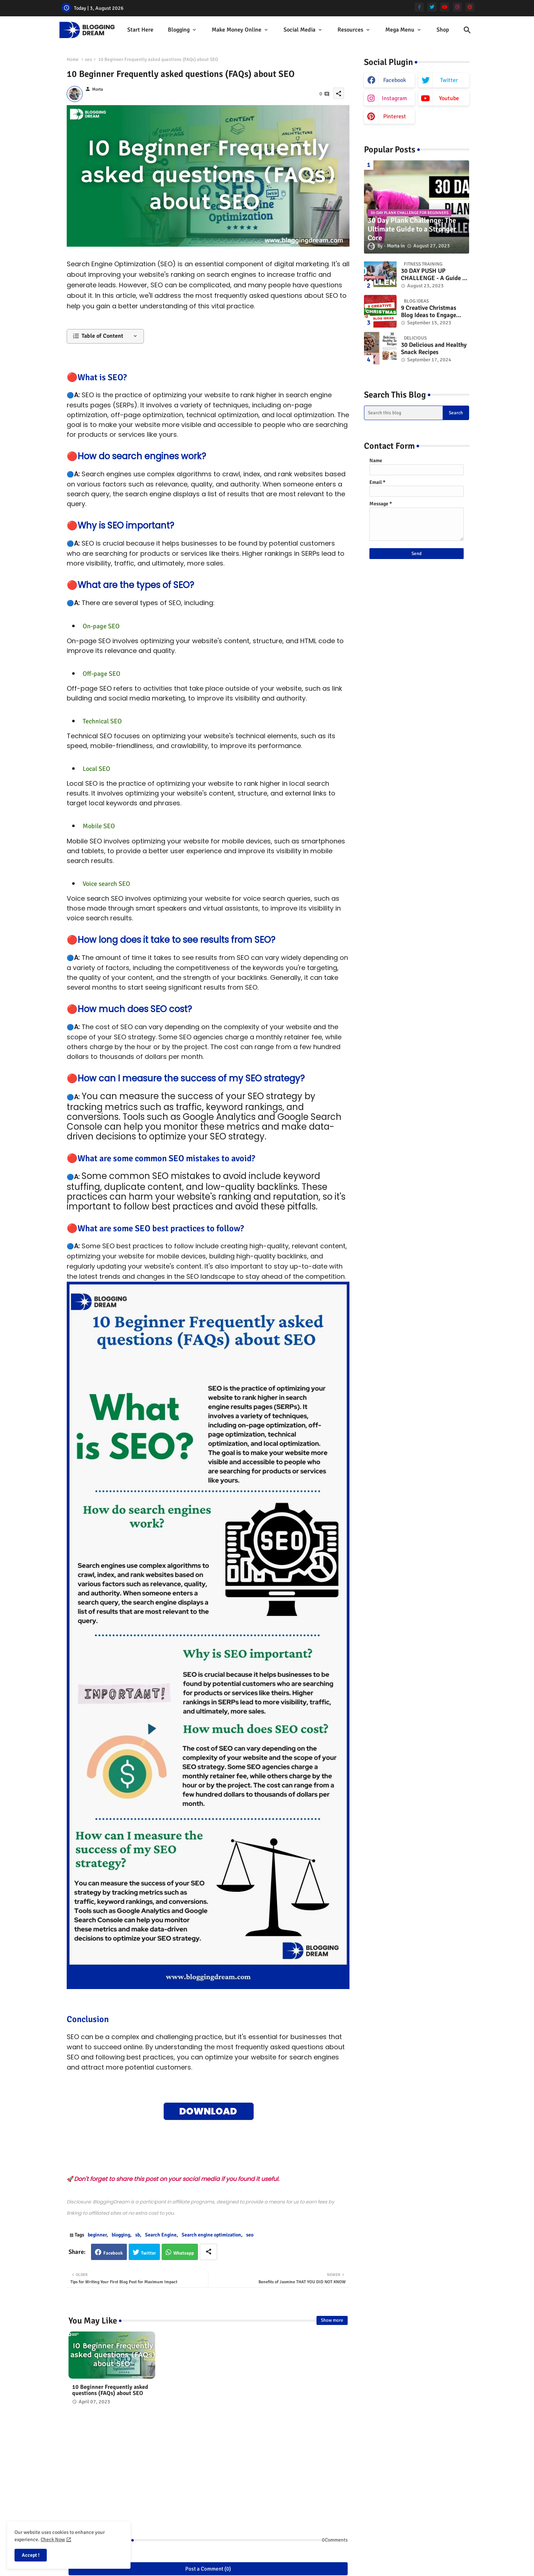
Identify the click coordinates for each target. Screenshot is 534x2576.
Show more (332, 2320)
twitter (449, 80)
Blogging (179, 29)
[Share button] (208, 2252)
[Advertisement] (208, 2474)
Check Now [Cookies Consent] (53, 2539)
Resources (350, 29)
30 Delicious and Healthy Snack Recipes (434, 348)
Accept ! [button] (31, 2555)
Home (73, 59)
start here (140, 29)
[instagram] (457, 7)
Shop (442, 29)
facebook (394, 80)
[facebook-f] (419, 7)
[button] (467, 30)
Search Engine (161, 2235)
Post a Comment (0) (208, 2568)
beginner (97, 2235)
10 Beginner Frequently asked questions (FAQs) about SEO (110, 2390)
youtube (449, 98)
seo (88, 59)
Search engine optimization (211, 2235)
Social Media (299, 29)
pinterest (394, 116)
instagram (394, 98)
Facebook (113, 2253)
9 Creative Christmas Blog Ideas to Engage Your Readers (428, 311)
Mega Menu (399, 29)
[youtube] (444, 7)
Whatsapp (183, 2253)
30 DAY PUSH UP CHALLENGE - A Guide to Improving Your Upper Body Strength (434, 274)
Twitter (148, 2253)
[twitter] (431, 7)
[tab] (140, 30)
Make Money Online (236, 29)
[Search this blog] (403, 413)
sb (137, 2235)
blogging (121, 2235)
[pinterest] (470, 7)
